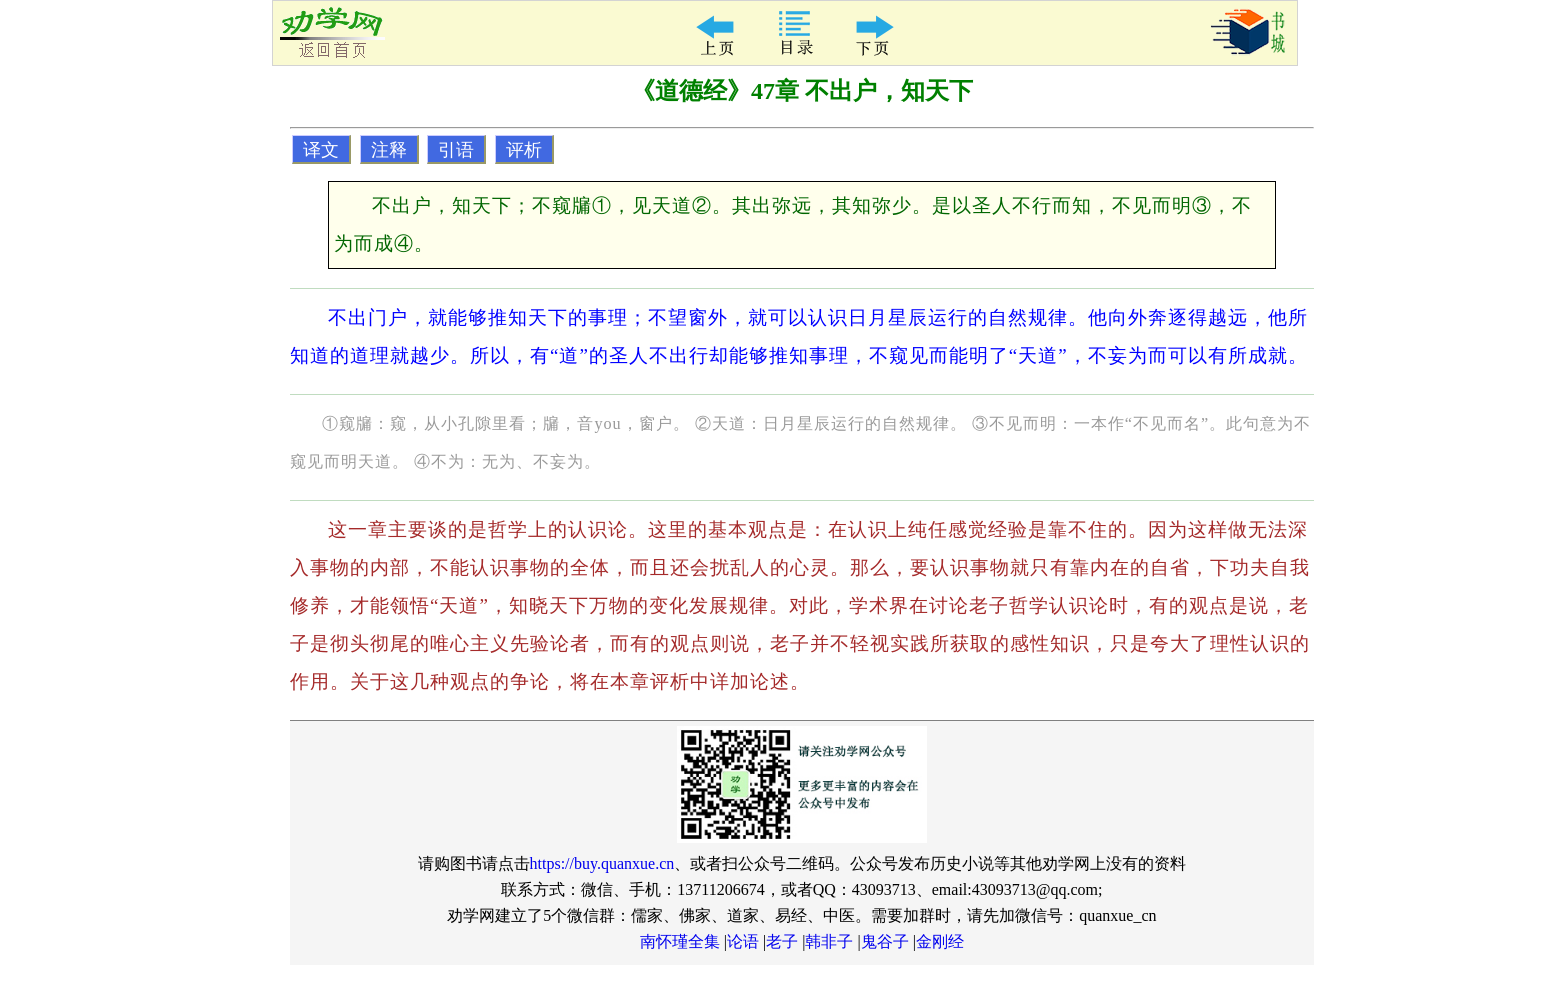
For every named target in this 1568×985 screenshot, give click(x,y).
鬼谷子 (885, 941)
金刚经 (940, 941)
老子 (782, 941)
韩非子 (829, 941)
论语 (743, 941)
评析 (524, 150)
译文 (321, 150)
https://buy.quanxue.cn (602, 863)
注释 (389, 150)
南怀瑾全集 (680, 941)
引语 (456, 150)
